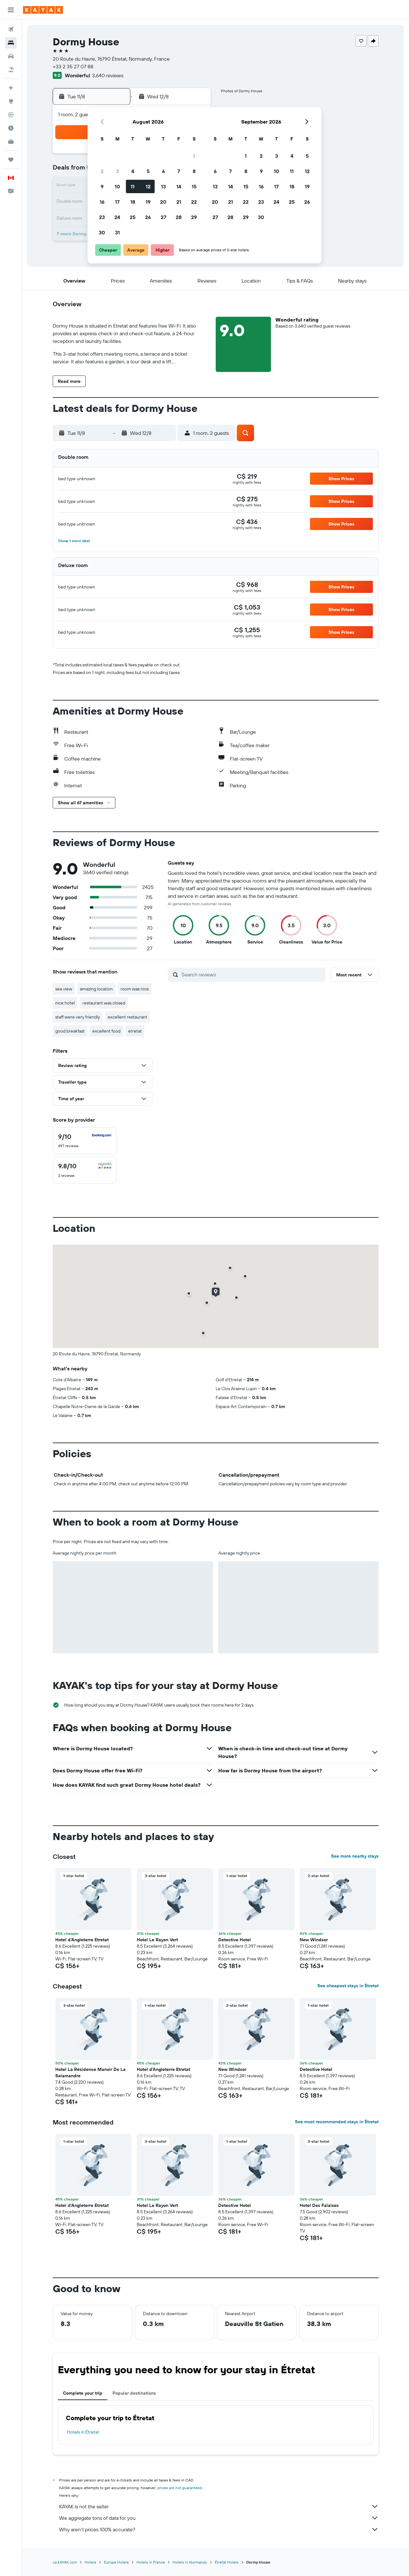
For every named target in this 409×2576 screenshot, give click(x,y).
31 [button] (117, 232)
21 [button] (178, 202)
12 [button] (148, 186)
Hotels (90, 2562)
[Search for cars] (11, 56)
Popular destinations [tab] (134, 2393)
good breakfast (70, 1031)
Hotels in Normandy (190, 2562)
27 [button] (163, 217)
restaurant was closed (103, 1003)
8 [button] (194, 171)
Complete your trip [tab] (82, 2393)
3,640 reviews (107, 75)
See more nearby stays (355, 1856)
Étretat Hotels (227, 2562)
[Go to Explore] (11, 101)
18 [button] (132, 202)
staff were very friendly (77, 1017)
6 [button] (163, 171)
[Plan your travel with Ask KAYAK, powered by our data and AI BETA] (11, 87)
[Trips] (11, 159)
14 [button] (178, 186)
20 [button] (163, 202)
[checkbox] (85, 1140)
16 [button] (102, 202)
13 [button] (163, 186)
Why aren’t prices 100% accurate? (219, 2529)
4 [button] (132, 171)
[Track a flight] (11, 114)
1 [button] (194, 156)
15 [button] (194, 186)
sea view (63, 989)
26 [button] (148, 217)
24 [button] (117, 217)
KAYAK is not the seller (219, 2506)
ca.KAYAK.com (65, 2562)
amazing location (96, 989)
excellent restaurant (127, 1017)
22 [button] (194, 202)
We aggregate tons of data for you (219, 2518)
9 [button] (102, 186)
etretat (135, 1031)
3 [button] (117, 171)
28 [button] (178, 217)
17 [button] (117, 202)
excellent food (106, 1031)
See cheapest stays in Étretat (348, 1986)
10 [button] (117, 186)
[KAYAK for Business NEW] (11, 141)
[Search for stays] (11, 42)
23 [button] (102, 217)
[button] (11, 10)
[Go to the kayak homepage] (43, 10)
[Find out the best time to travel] (11, 128)
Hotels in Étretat (83, 2432)
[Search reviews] (252, 974)
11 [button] (133, 186)
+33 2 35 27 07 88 (73, 66)
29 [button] (194, 217)
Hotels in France (150, 2562)
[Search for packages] (11, 69)
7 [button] (178, 171)
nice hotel (65, 1003)
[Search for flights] (11, 29)
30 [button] (102, 232)
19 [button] (148, 202)
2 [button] (102, 171)
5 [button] (148, 171)
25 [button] (132, 217)
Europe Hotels (116, 2562)
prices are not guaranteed (180, 2487)
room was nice (134, 989)
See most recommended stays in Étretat (337, 2122)
